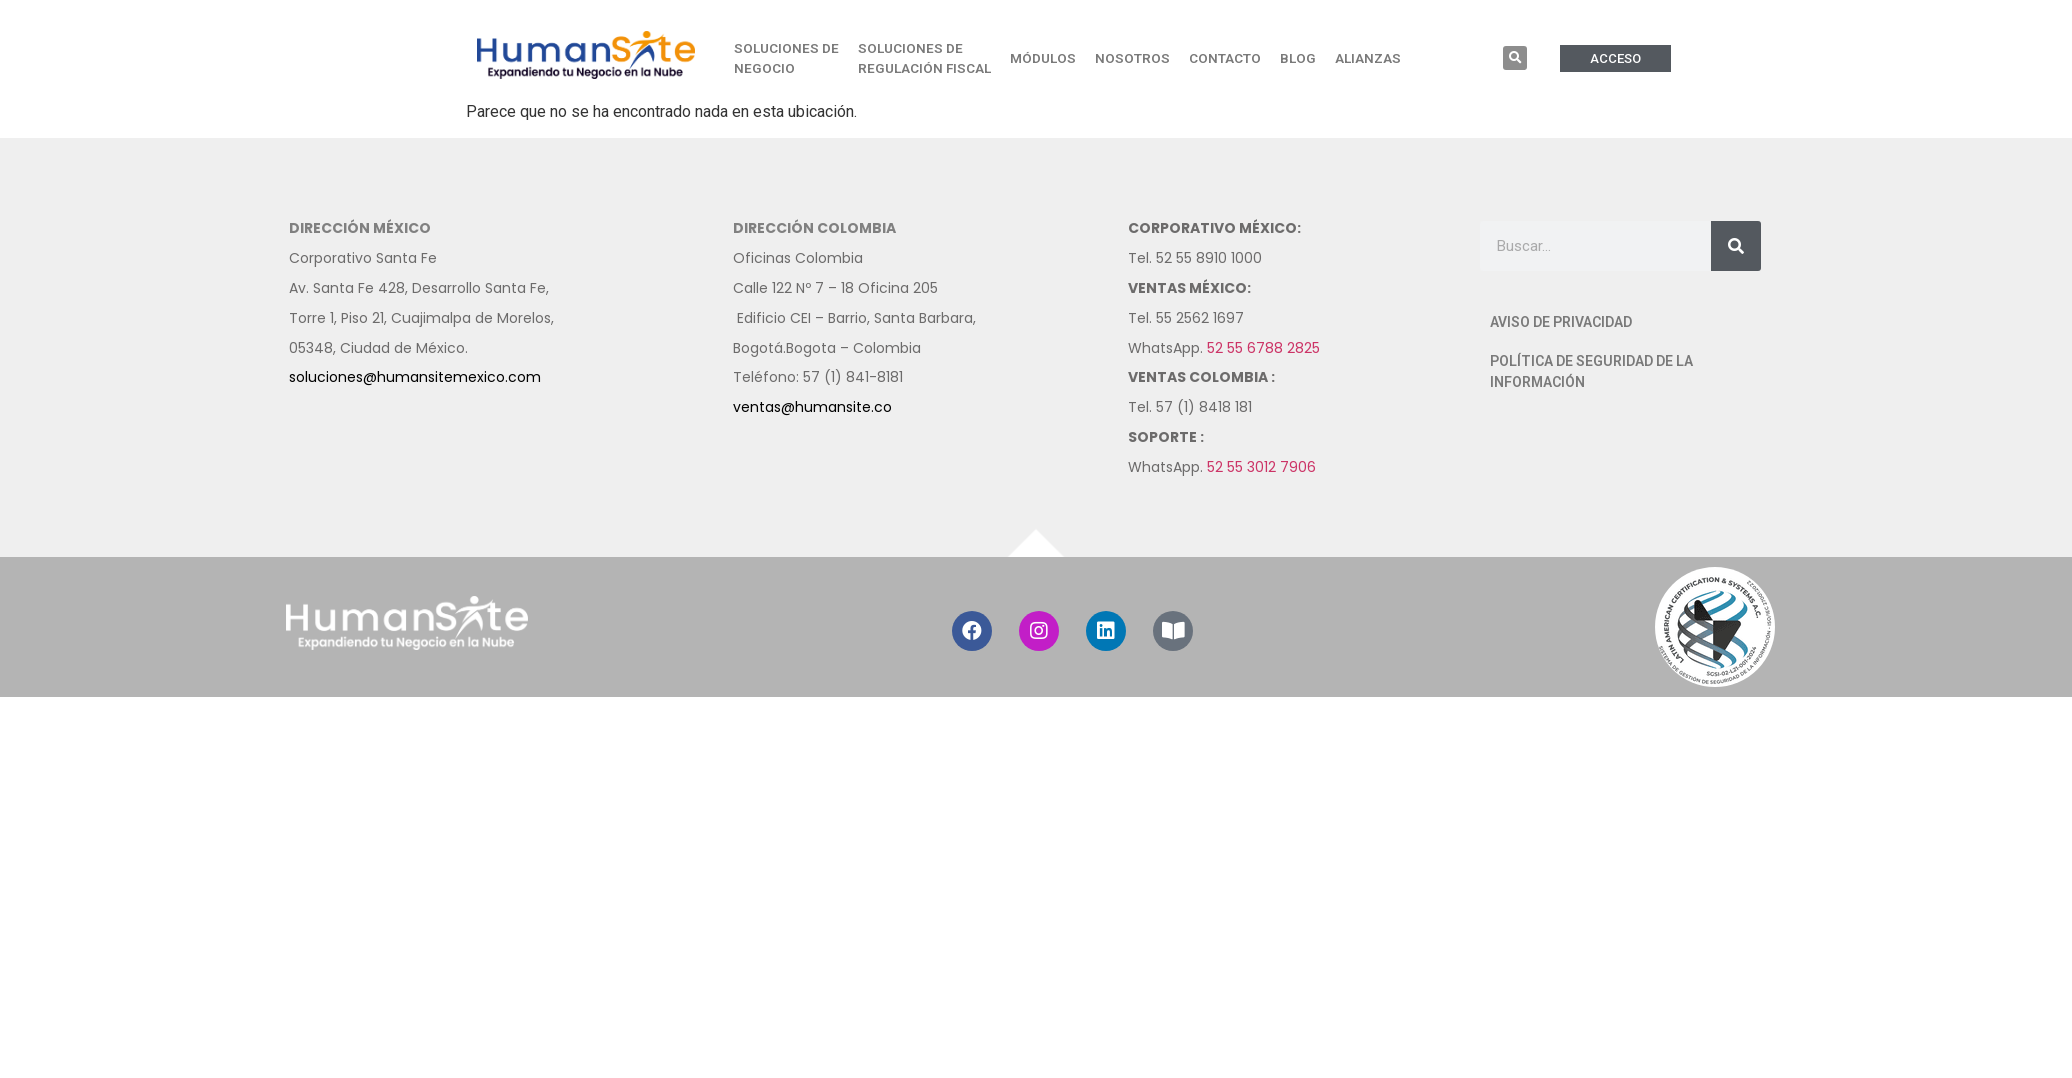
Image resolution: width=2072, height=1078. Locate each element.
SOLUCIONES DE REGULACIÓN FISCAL (924, 58)
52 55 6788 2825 (1263, 348)
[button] (1515, 58)
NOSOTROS (1132, 58)
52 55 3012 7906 (1261, 467)
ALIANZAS (1368, 58)
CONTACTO (1225, 58)
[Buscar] (1736, 246)
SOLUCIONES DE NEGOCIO (786, 58)
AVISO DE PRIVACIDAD (1561, 322)
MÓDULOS (1043, 58)
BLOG (1298, 58)
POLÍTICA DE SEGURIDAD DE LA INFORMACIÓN (1591, 371)
